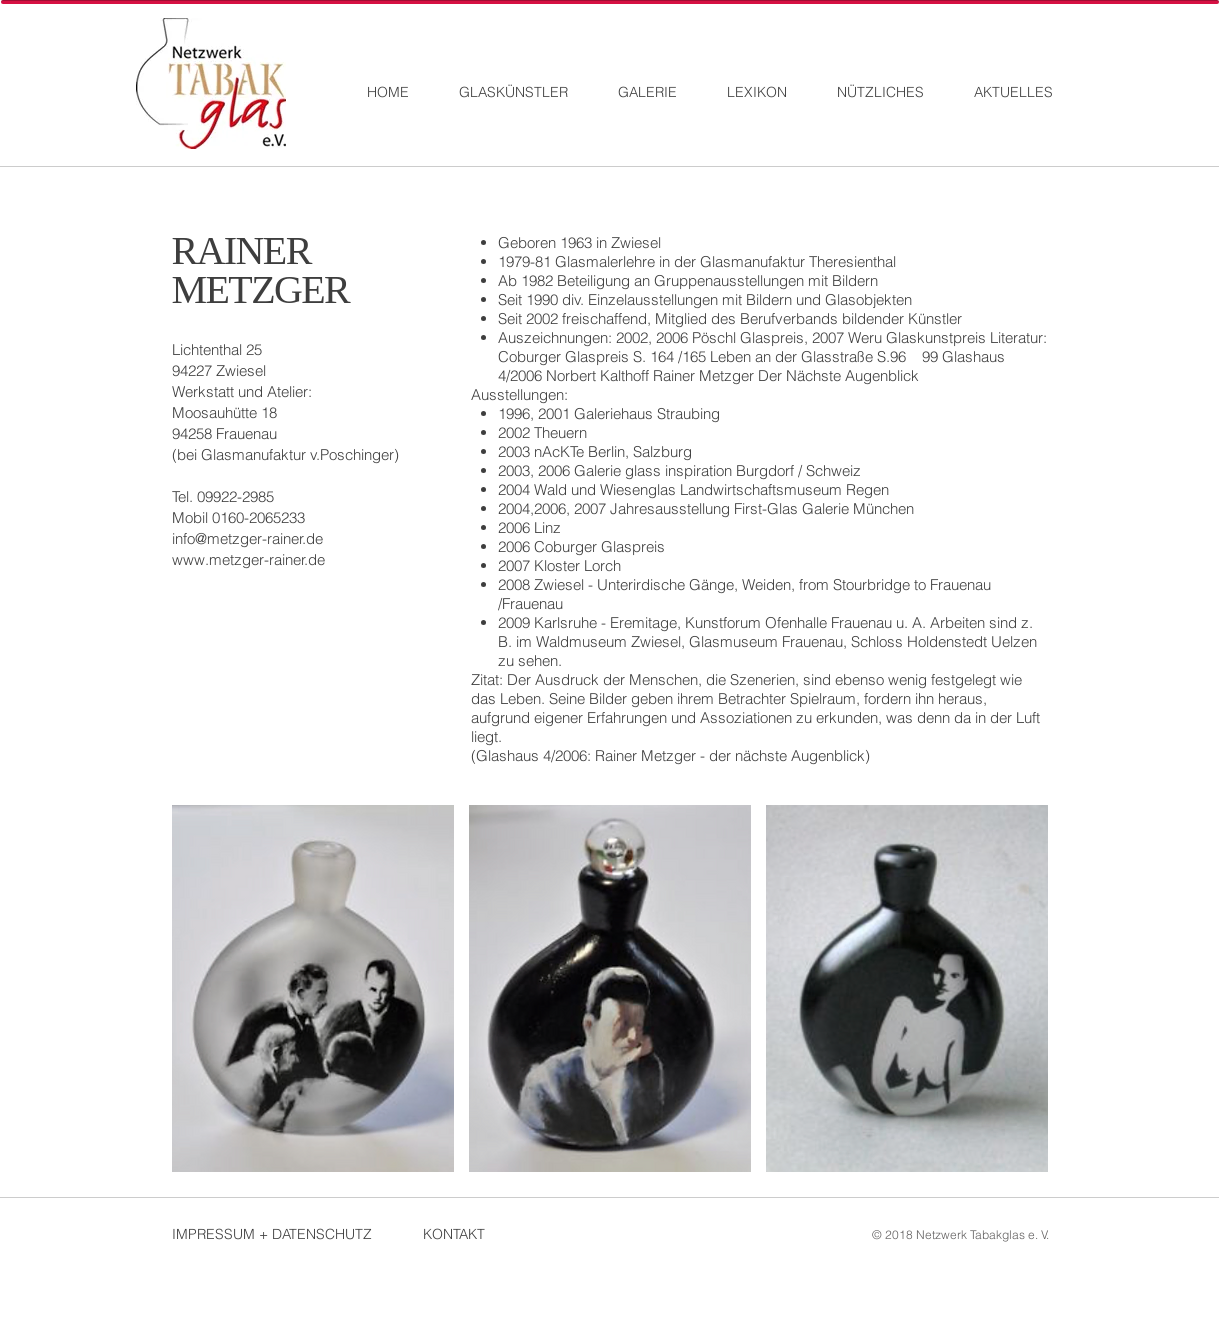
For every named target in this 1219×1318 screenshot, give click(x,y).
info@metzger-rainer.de (247, 538)
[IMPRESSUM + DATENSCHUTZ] (281, 1234)
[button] (313, 988)
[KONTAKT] (494, 1234)
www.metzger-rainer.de (248, 559)
